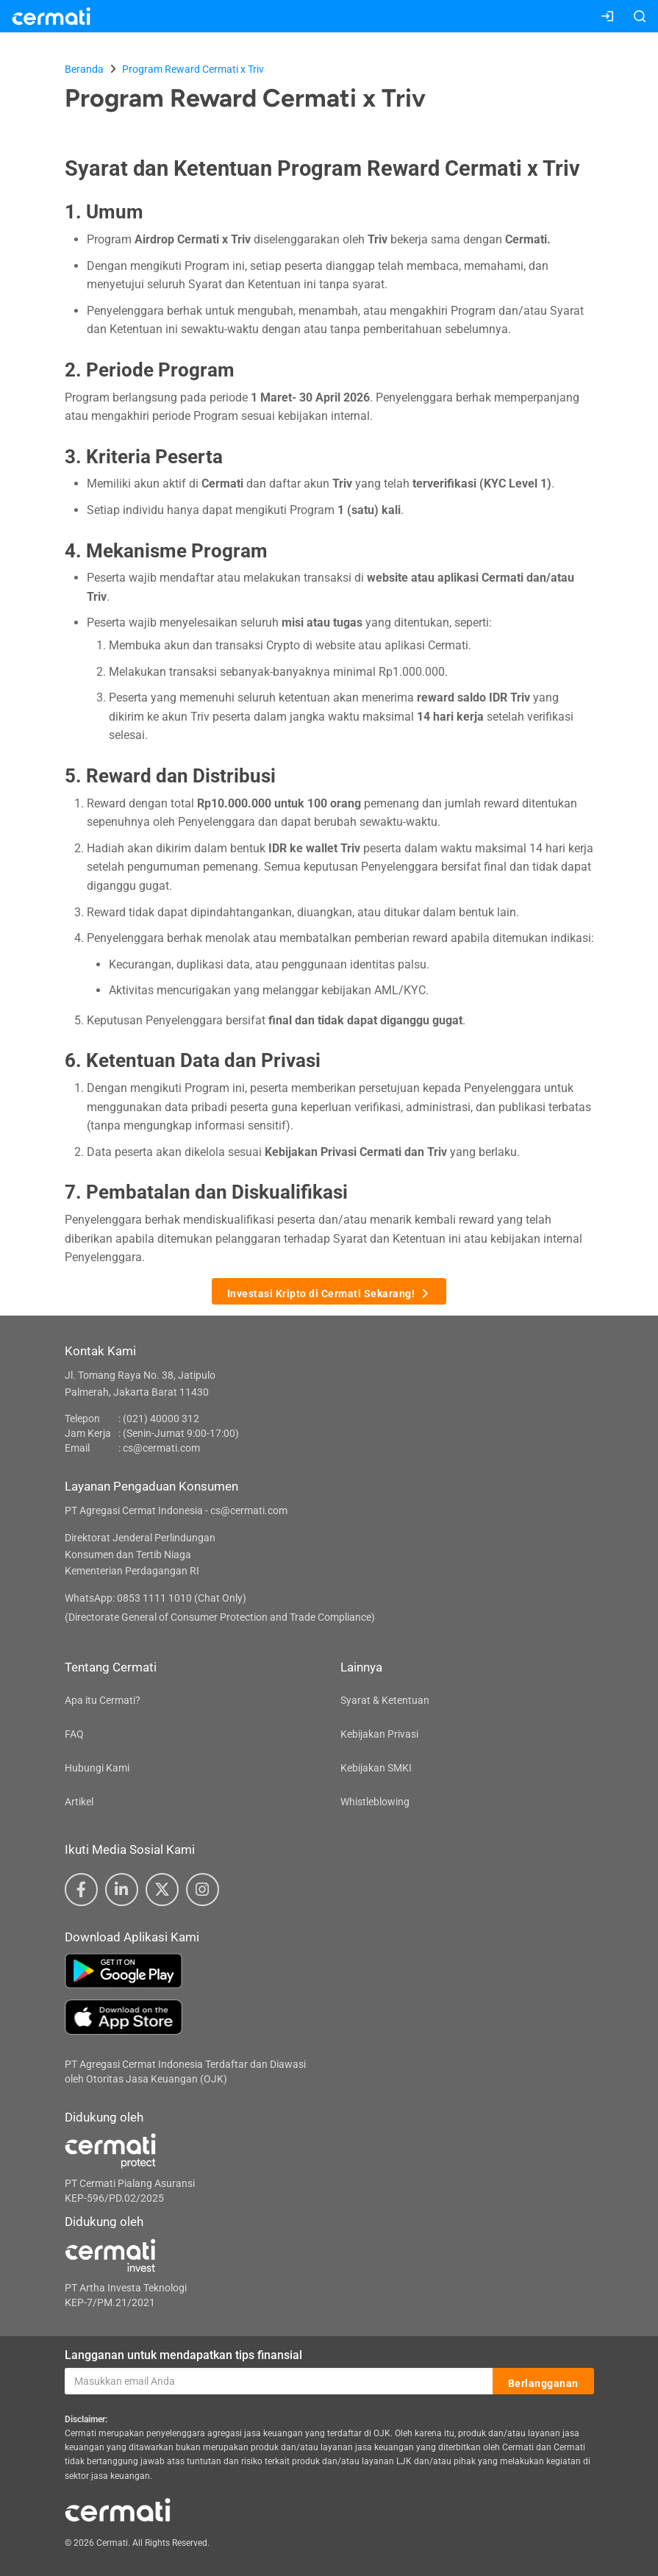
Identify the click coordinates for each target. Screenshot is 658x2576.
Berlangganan (543, 2382)
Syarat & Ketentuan (384, 1700)
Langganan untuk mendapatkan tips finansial (183, 2355)
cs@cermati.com (161, 1448)
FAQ (74, 1734)
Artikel (79, 1802)
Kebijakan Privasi (379, 1734)
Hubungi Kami (97, 1768)
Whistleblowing (375, 1802)
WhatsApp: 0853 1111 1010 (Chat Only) (155, 1598)
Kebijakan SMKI (376, 1768)
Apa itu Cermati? (102, 1700)
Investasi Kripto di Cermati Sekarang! (329, 1292)
